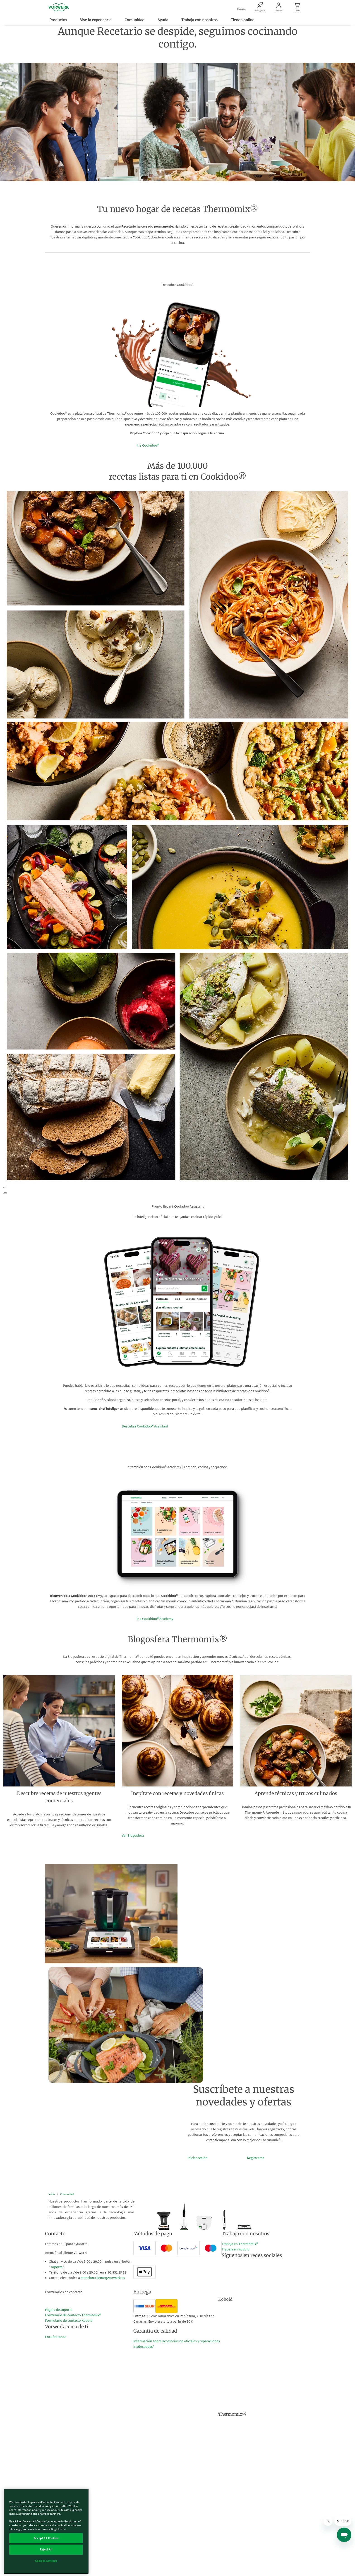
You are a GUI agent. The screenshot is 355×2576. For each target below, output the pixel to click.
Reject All (46, 2549)
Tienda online (243, 19)
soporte (56, 2266)
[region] (46, 2531)
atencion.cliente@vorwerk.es (103, 2277)
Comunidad (135, 19)
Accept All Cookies (46, 2538)
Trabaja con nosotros (199, 19)
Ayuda (163, 19)
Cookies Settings (46, 2561)
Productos (58, 19)
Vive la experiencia (96, 19)
